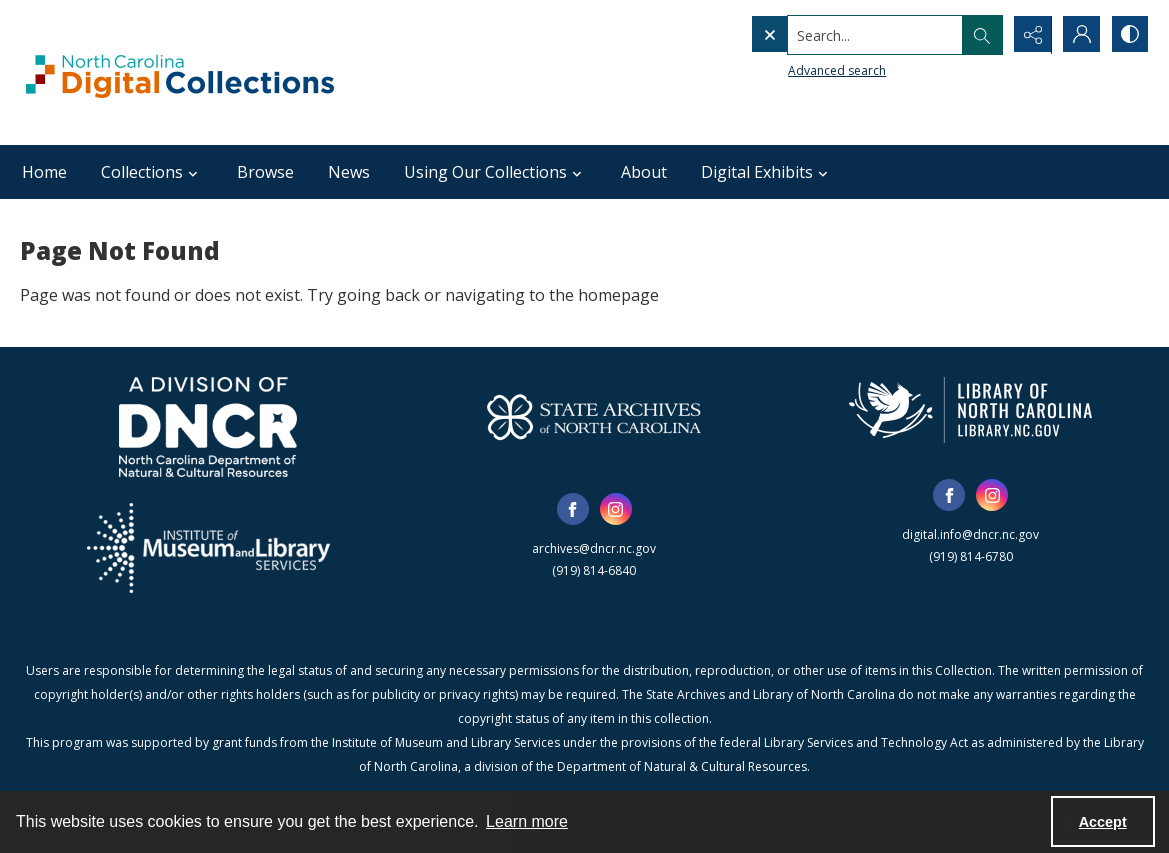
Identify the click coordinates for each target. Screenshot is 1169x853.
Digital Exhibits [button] (767, 172)
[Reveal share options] (1029, 35)
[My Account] (1079, 35)
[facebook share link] (573, 509)
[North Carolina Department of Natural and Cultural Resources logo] (208, 427)
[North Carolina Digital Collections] (180, 72)
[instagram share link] (616, 509)
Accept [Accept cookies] (1103, 822)
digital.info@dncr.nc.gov (970, 534)
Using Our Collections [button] (495, 172)
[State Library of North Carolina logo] (970, 410)
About (644, 172)
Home (44, 172)
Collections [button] (152, 172)
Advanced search (795, 70)
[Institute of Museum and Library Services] (208, 548)
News (349, 172)
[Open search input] (979, 35)
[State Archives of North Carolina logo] (594, 417)
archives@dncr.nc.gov (594, 548)
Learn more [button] (527, 821)
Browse (265, 172)
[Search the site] (833, 35)
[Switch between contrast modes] (1129, 35)
